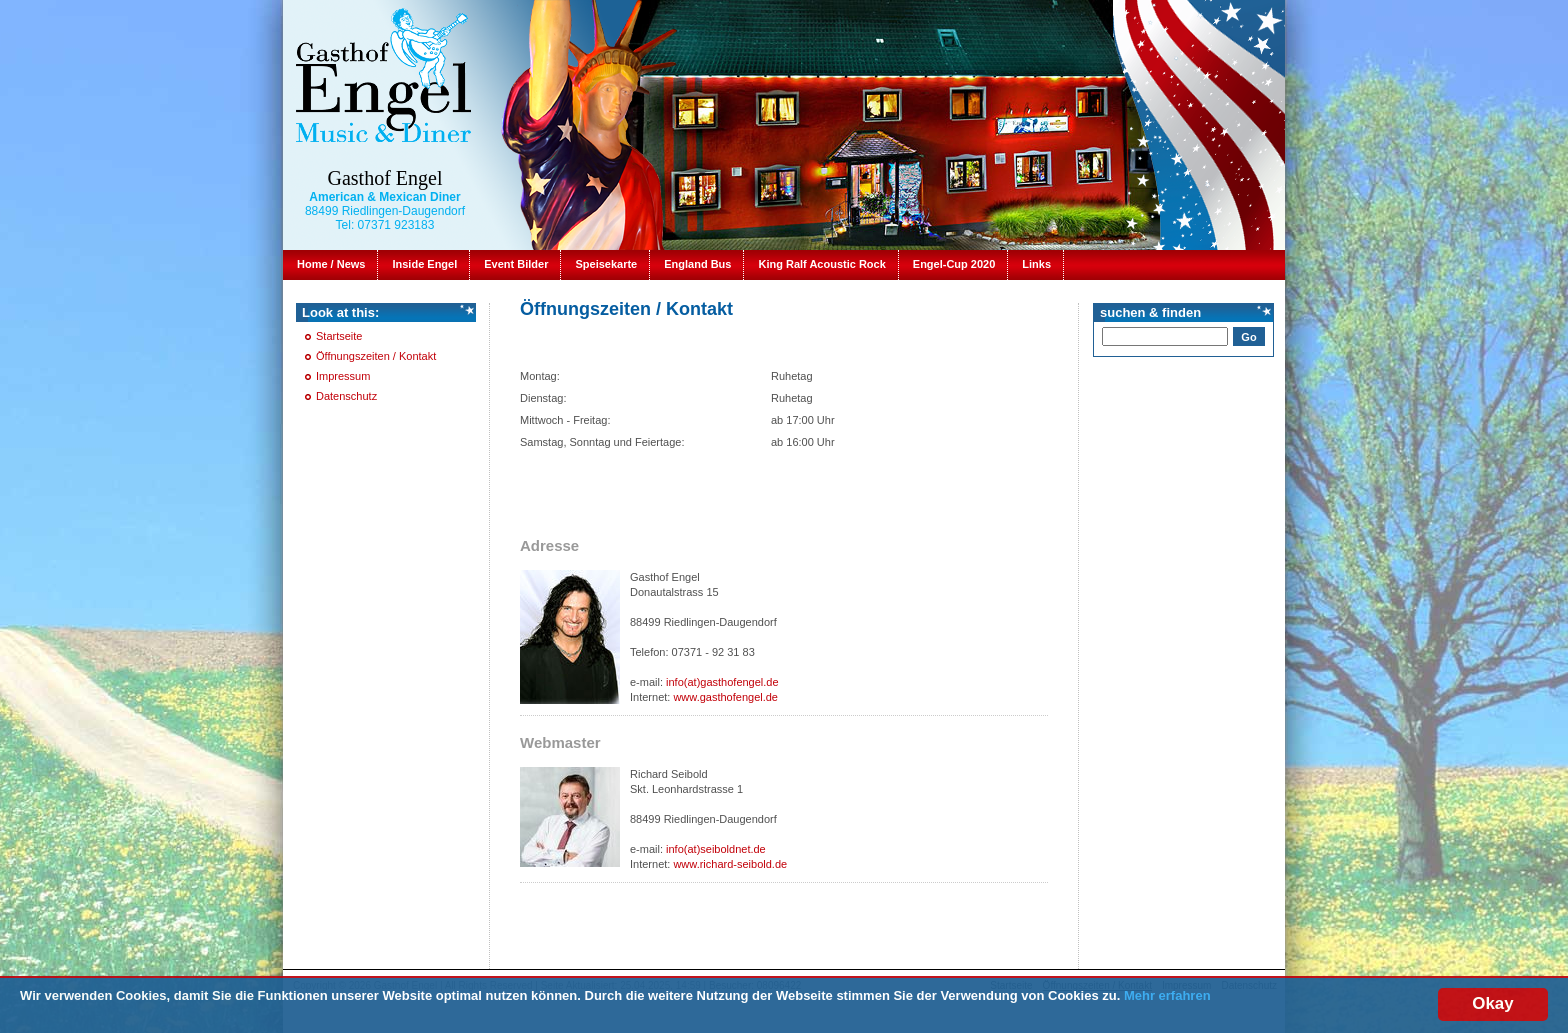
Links (1036, 264)
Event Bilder (516, 264)
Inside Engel (424, 264)
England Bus (697, 264)
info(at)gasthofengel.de (722, 682)
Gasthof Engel (385, 178)
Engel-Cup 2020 (954, 264)
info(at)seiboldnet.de (716, 849)
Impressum (343, 376)
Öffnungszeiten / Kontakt (376, 356)
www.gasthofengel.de (725, 697)
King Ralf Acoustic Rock (821, 264)
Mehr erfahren (1167, 999)
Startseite (339, 336)
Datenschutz (346, 396)
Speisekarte (606, 264)
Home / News (331, 264)
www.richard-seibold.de (730, 864)
